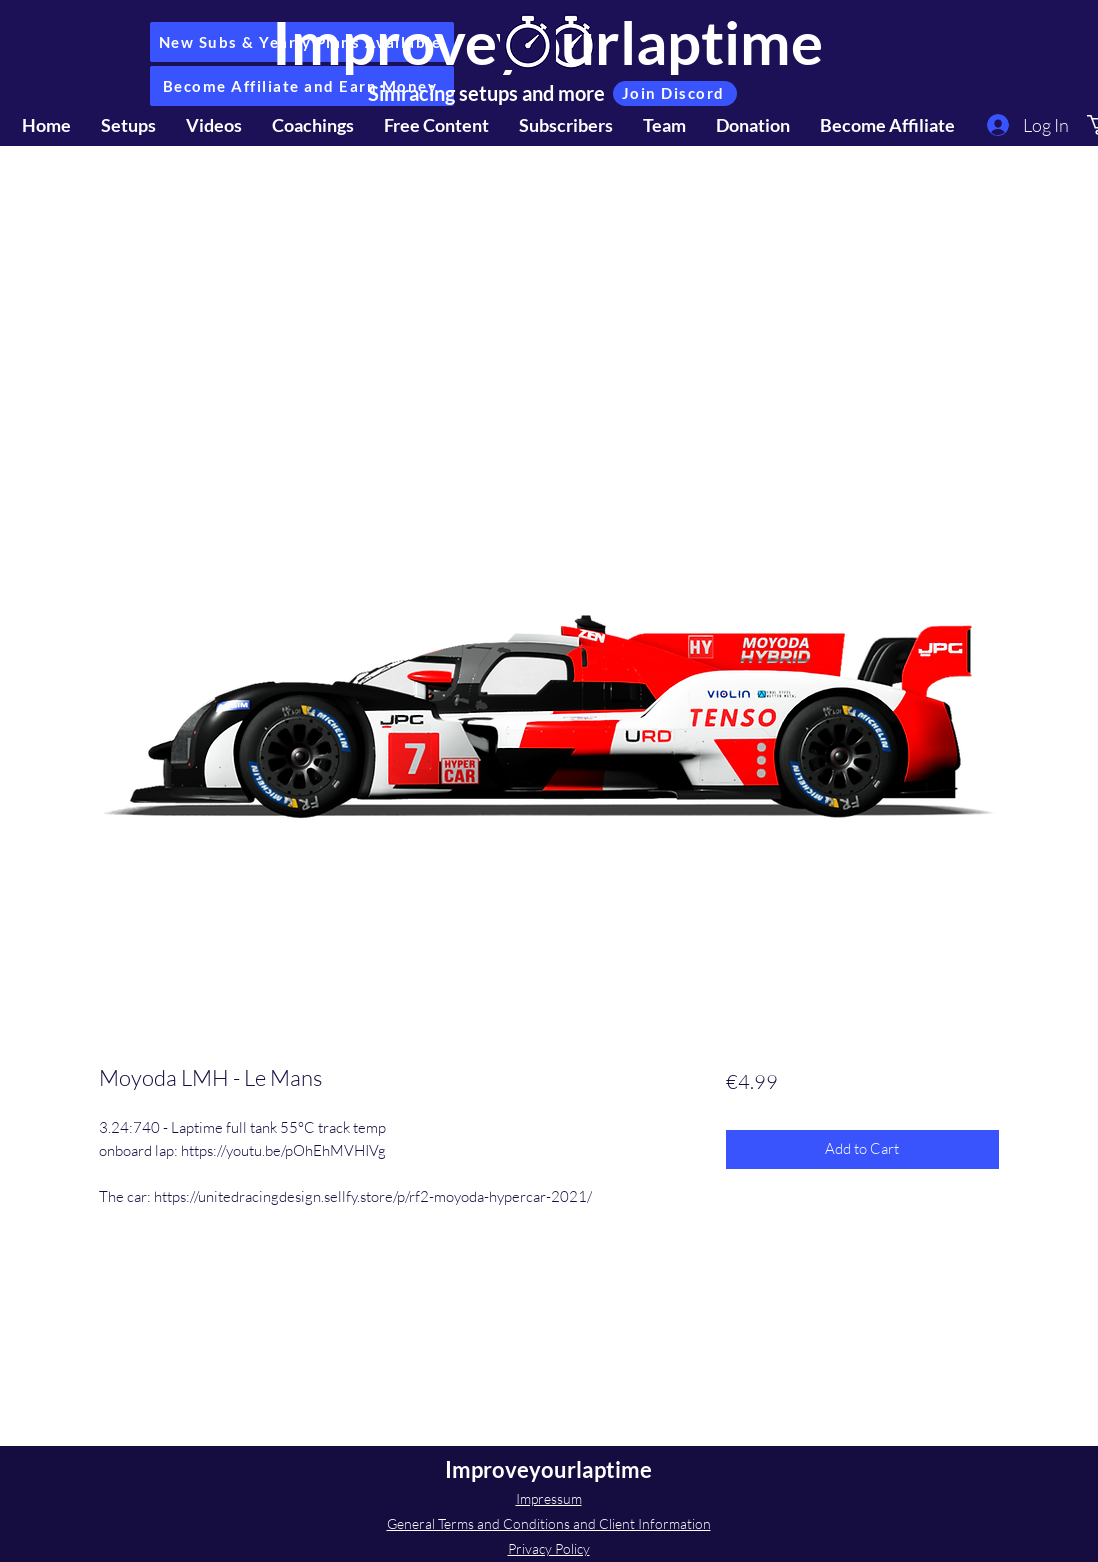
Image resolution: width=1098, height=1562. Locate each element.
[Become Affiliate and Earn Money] (302, 86)
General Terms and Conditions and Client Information (549, 1523)
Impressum (549, 1498)
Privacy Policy (549, 1548)
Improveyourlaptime (548, 1469)
